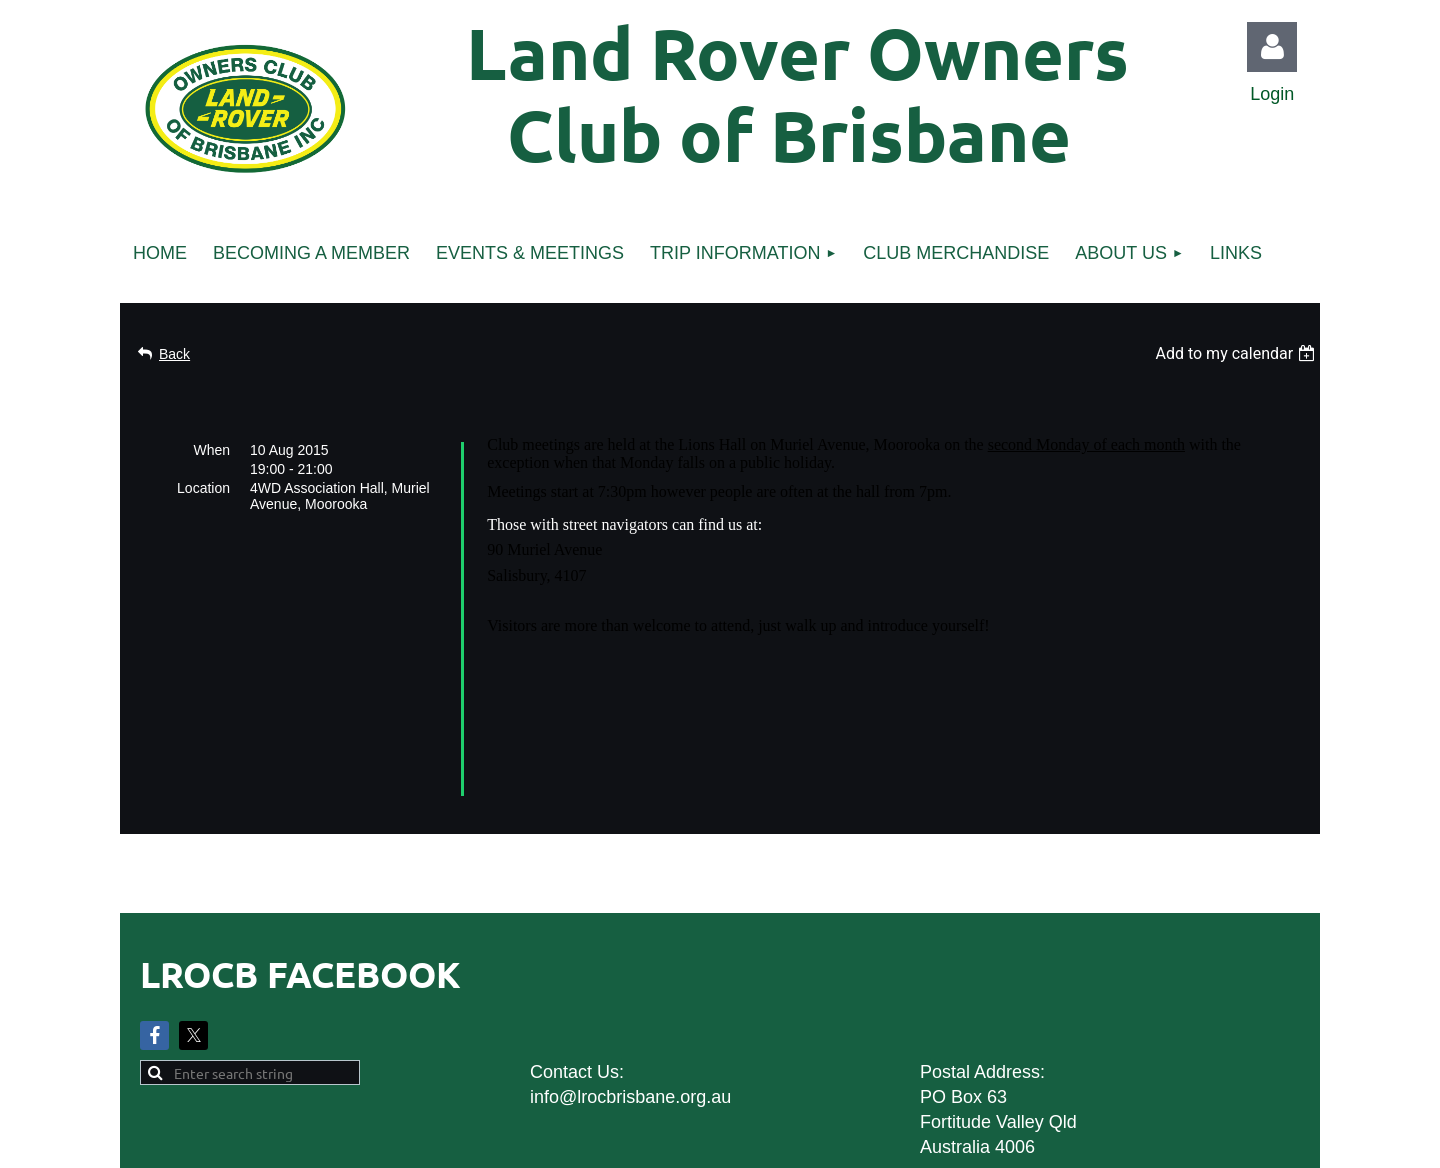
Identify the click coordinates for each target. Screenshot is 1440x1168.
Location (203, 488)
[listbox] (1237, 353)
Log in (1272, 47)
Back (174, 354)
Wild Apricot (1092, 1143)
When (211, 450)
